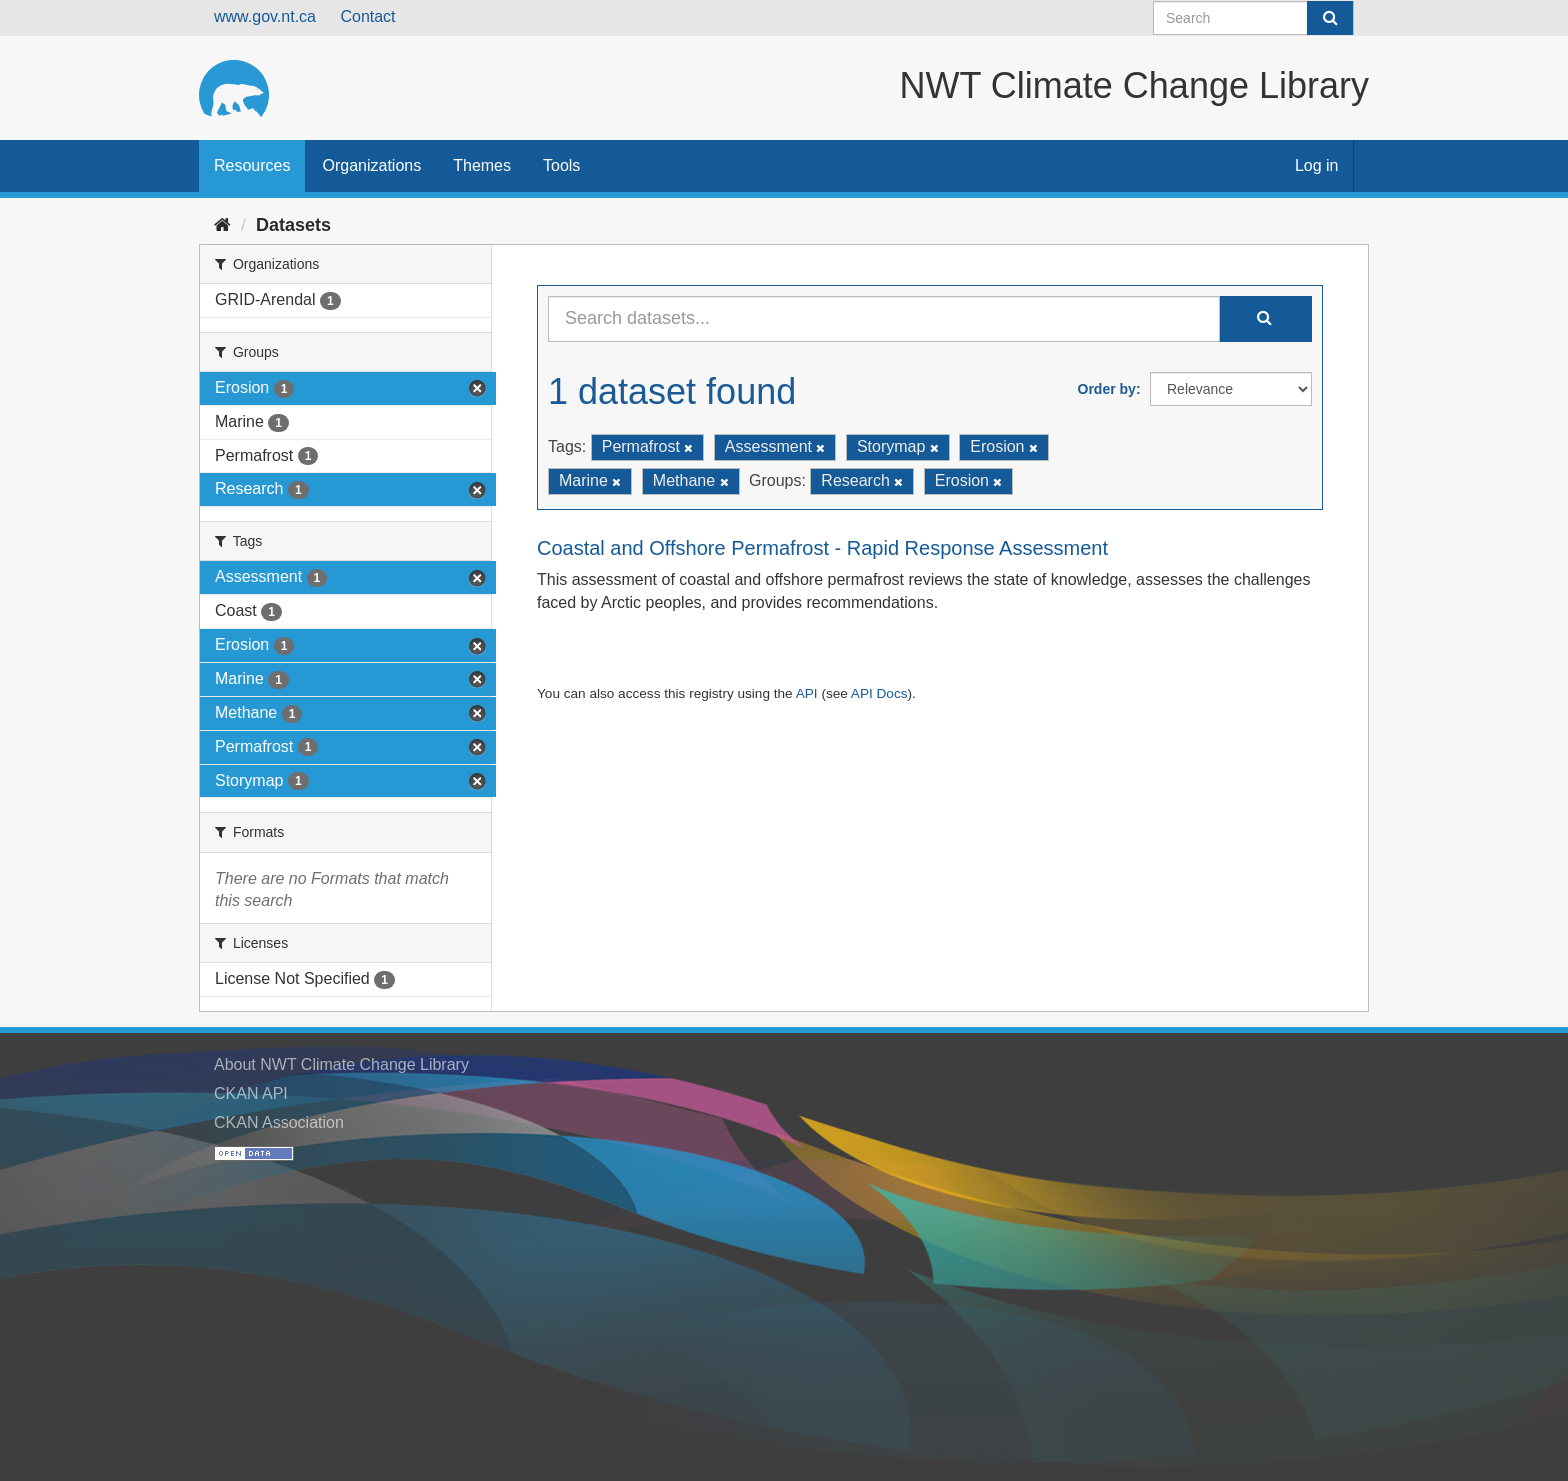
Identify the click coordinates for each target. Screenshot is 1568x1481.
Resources (252, 165)
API (807, 693)
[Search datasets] (1253, 18)
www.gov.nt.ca (265, 16)
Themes (482, 165)
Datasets (293, 225)
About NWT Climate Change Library (341, 1064)
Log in (1317, 165)
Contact (367, 16)
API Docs (879, 693)
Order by (1107, 389)
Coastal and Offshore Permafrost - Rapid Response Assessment (822, 548)
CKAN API (251, 1093)
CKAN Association (279, 1122)
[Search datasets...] (884, 319)
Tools (561, 165)
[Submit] (1330, 18)
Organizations (371, 165)
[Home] (222, 225)
